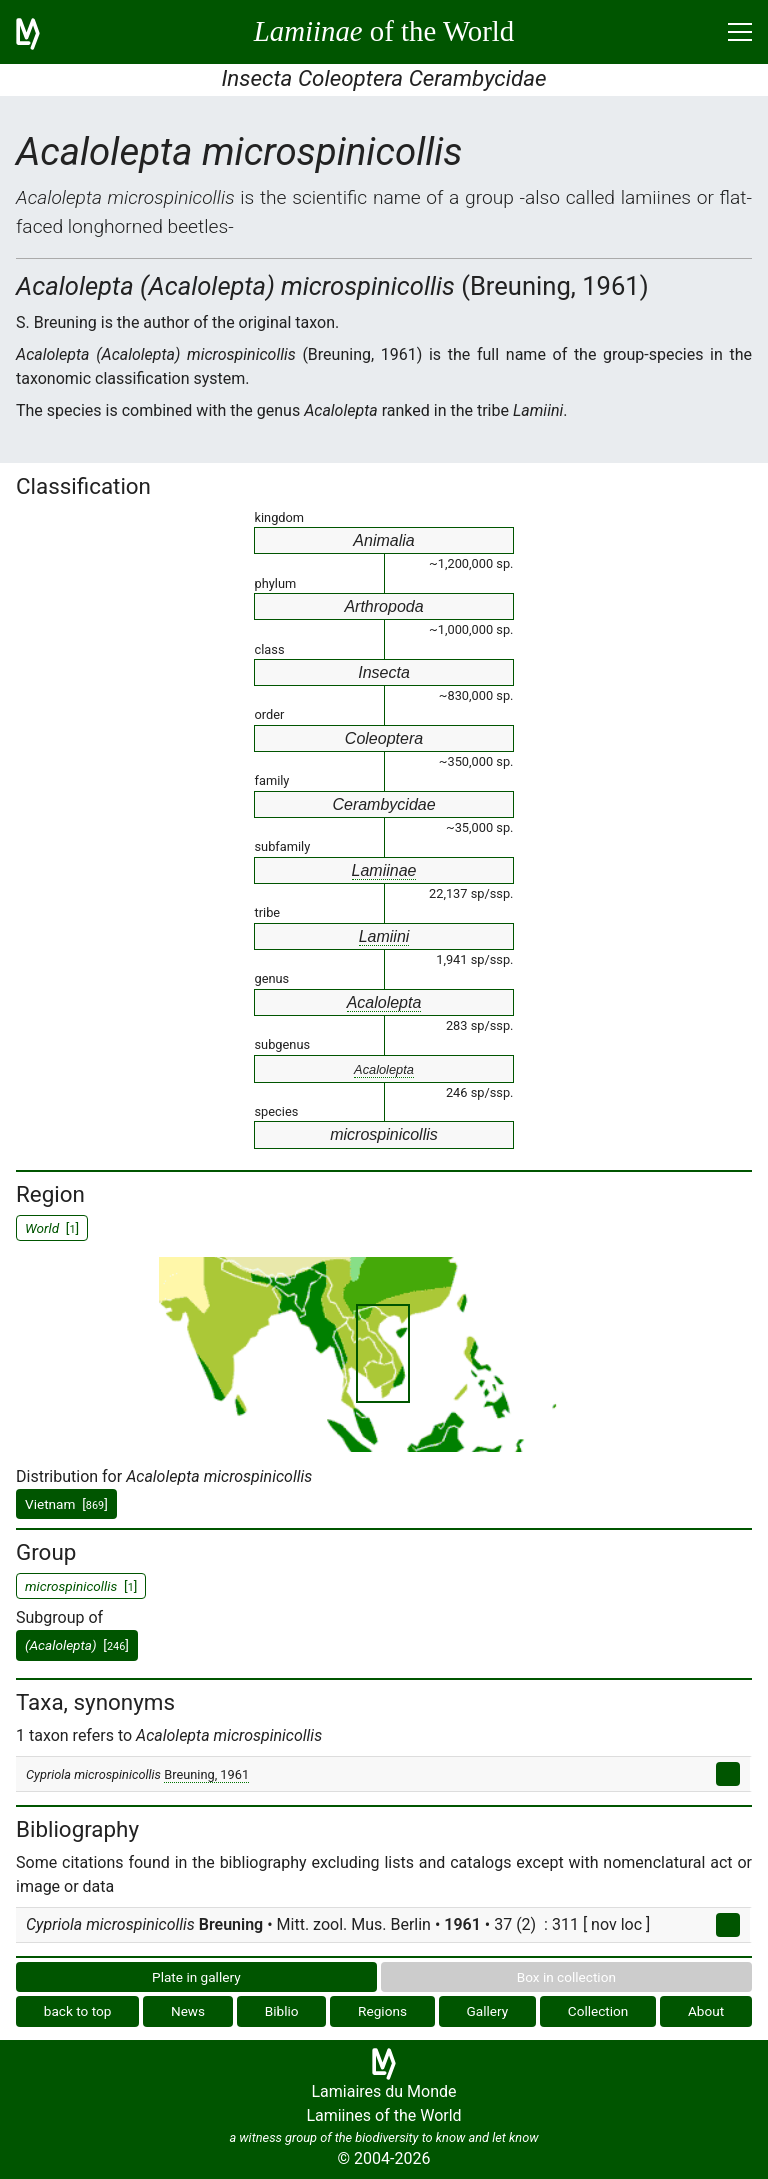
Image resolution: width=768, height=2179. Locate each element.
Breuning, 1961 (206, 1774)
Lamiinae (384, 870)
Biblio (282, 2011)
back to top (78, 2011)
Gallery (488, 2011)
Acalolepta (384, 1002)
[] (77, 1645)
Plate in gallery (196, 1977)
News (188, 2011)
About (706, 2011)
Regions (382, 2011)
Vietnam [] (66, 1504)
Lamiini (384, 936)
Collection (598, 2011)
